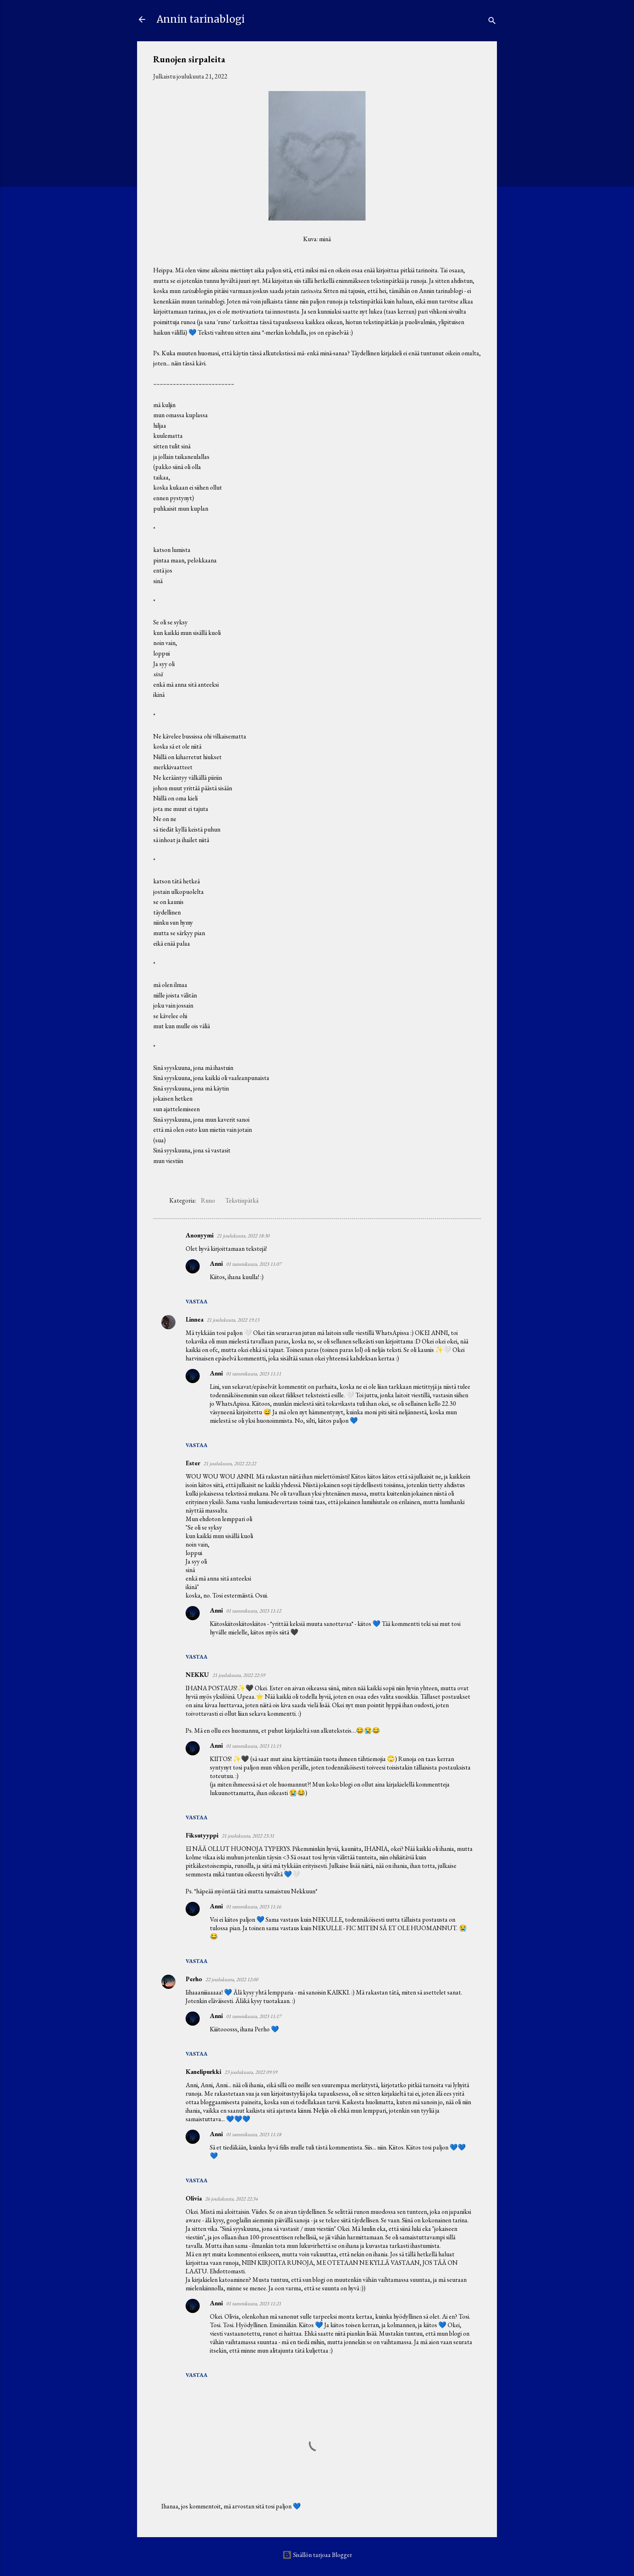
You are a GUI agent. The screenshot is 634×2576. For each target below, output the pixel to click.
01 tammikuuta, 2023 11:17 (253, 2016)
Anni (216, 1263)
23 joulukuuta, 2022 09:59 (250, 2072)
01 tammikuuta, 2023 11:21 (253, 2303)
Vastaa (196, 1301)
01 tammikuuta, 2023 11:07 (253, 1263)
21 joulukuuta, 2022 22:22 (229, 1463)
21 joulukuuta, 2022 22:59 (238, 1675)
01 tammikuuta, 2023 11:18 (253, 2134)
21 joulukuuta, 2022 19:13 (233, 1319)
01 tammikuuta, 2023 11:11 (253, 1373)
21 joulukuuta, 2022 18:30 (243, 1235)
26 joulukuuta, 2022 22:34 (231, 2198)
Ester (193, 1463)
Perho (194, 1979)
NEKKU (197, 1674)
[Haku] (492, 22)
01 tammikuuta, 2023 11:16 (253, 1906)
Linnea (194, 1319)
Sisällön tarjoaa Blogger (317, 2555)
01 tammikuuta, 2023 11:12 (253, 1610)
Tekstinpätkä (241, 1200)
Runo (208, 1200)
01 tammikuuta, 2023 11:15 (253, 1745)
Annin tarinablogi (200, 19)
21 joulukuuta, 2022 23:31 (248, 1835)
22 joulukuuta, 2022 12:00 (231, 1979)
